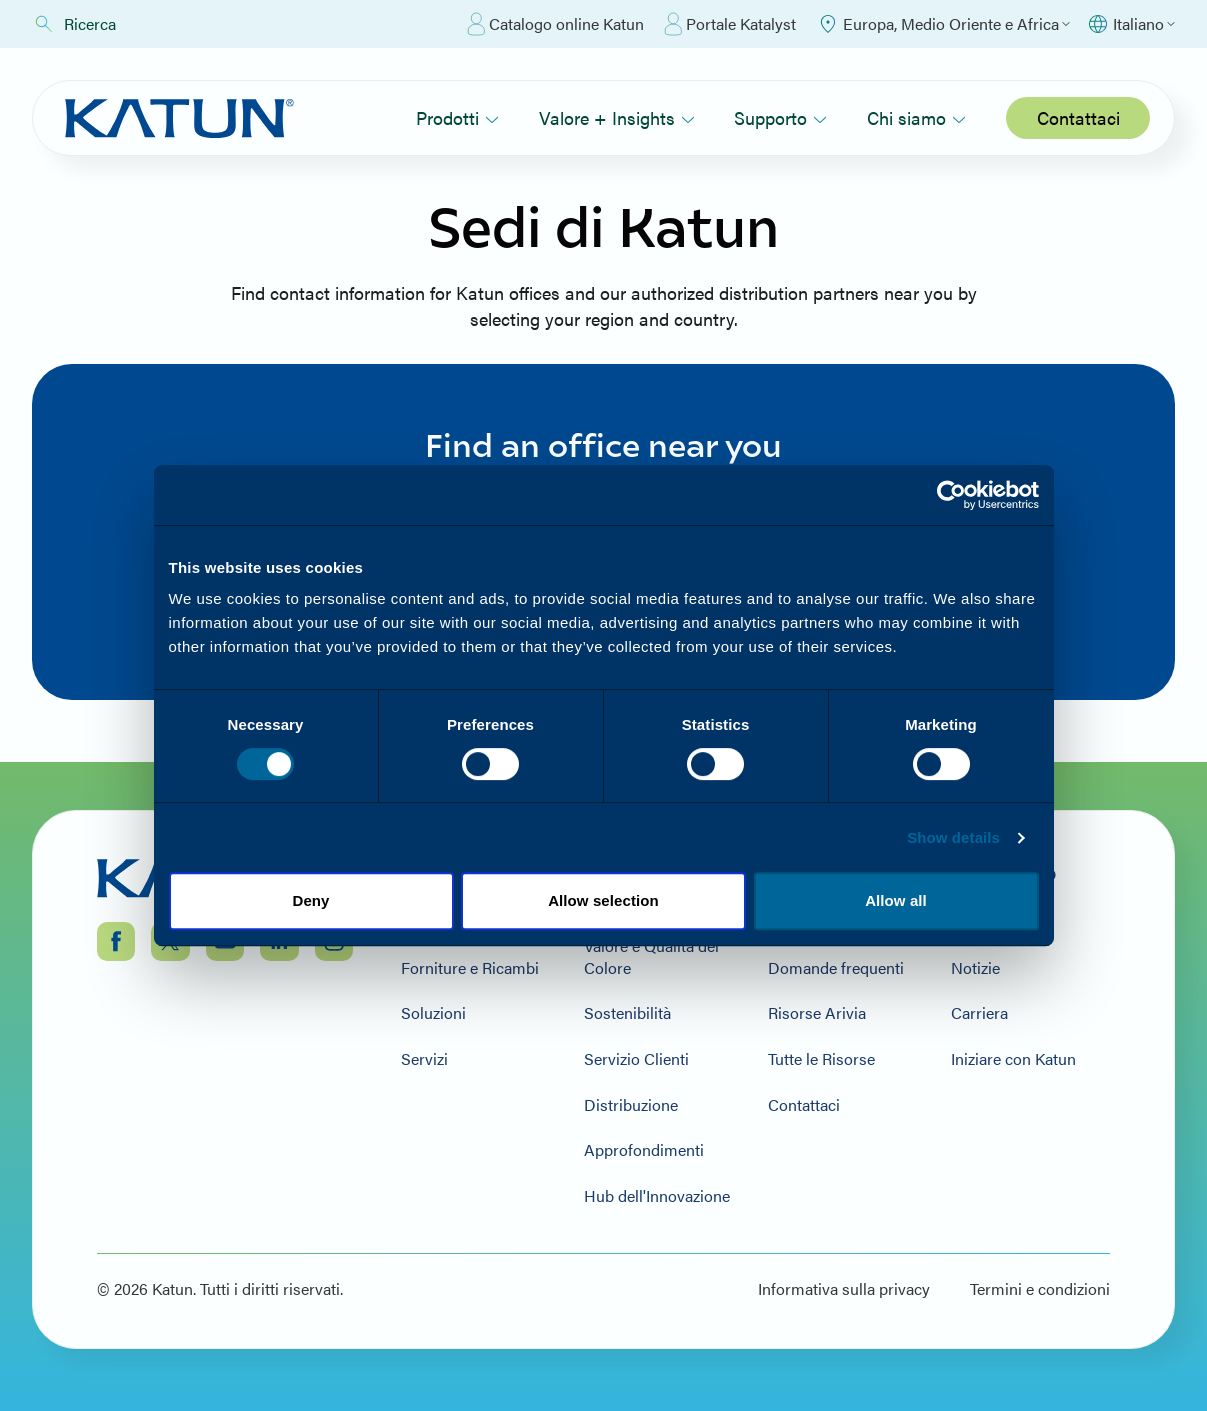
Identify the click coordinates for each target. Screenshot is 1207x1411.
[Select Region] (943, 24)
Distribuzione (631, 1105)
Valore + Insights (617, 117)
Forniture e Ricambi (470, 968)
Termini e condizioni (1040, 1289)
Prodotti (457, 117)
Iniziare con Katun (1013, 1059)
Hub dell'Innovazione (657, 1196)
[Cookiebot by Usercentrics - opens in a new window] (951, 495)
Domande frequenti (836, 968)
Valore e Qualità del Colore (651, 956)
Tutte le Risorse (821, 1059)
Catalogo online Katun (555, 24)
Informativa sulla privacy (844, 1289)
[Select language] (1130, 24)
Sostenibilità (627, 1013)
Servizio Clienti (636, 1059)
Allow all (896, 900)
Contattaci (1078, 117)
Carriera (979, 1013)
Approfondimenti (644, 1150)
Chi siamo (916, 117)
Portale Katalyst (730, 24)
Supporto (780, 117)
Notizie (975, 968)
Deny (310, 900)
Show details (953, 837)
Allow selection (603, 900)
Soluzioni (433, 1013)
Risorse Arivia (817, 1013)
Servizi (424, 1059)
